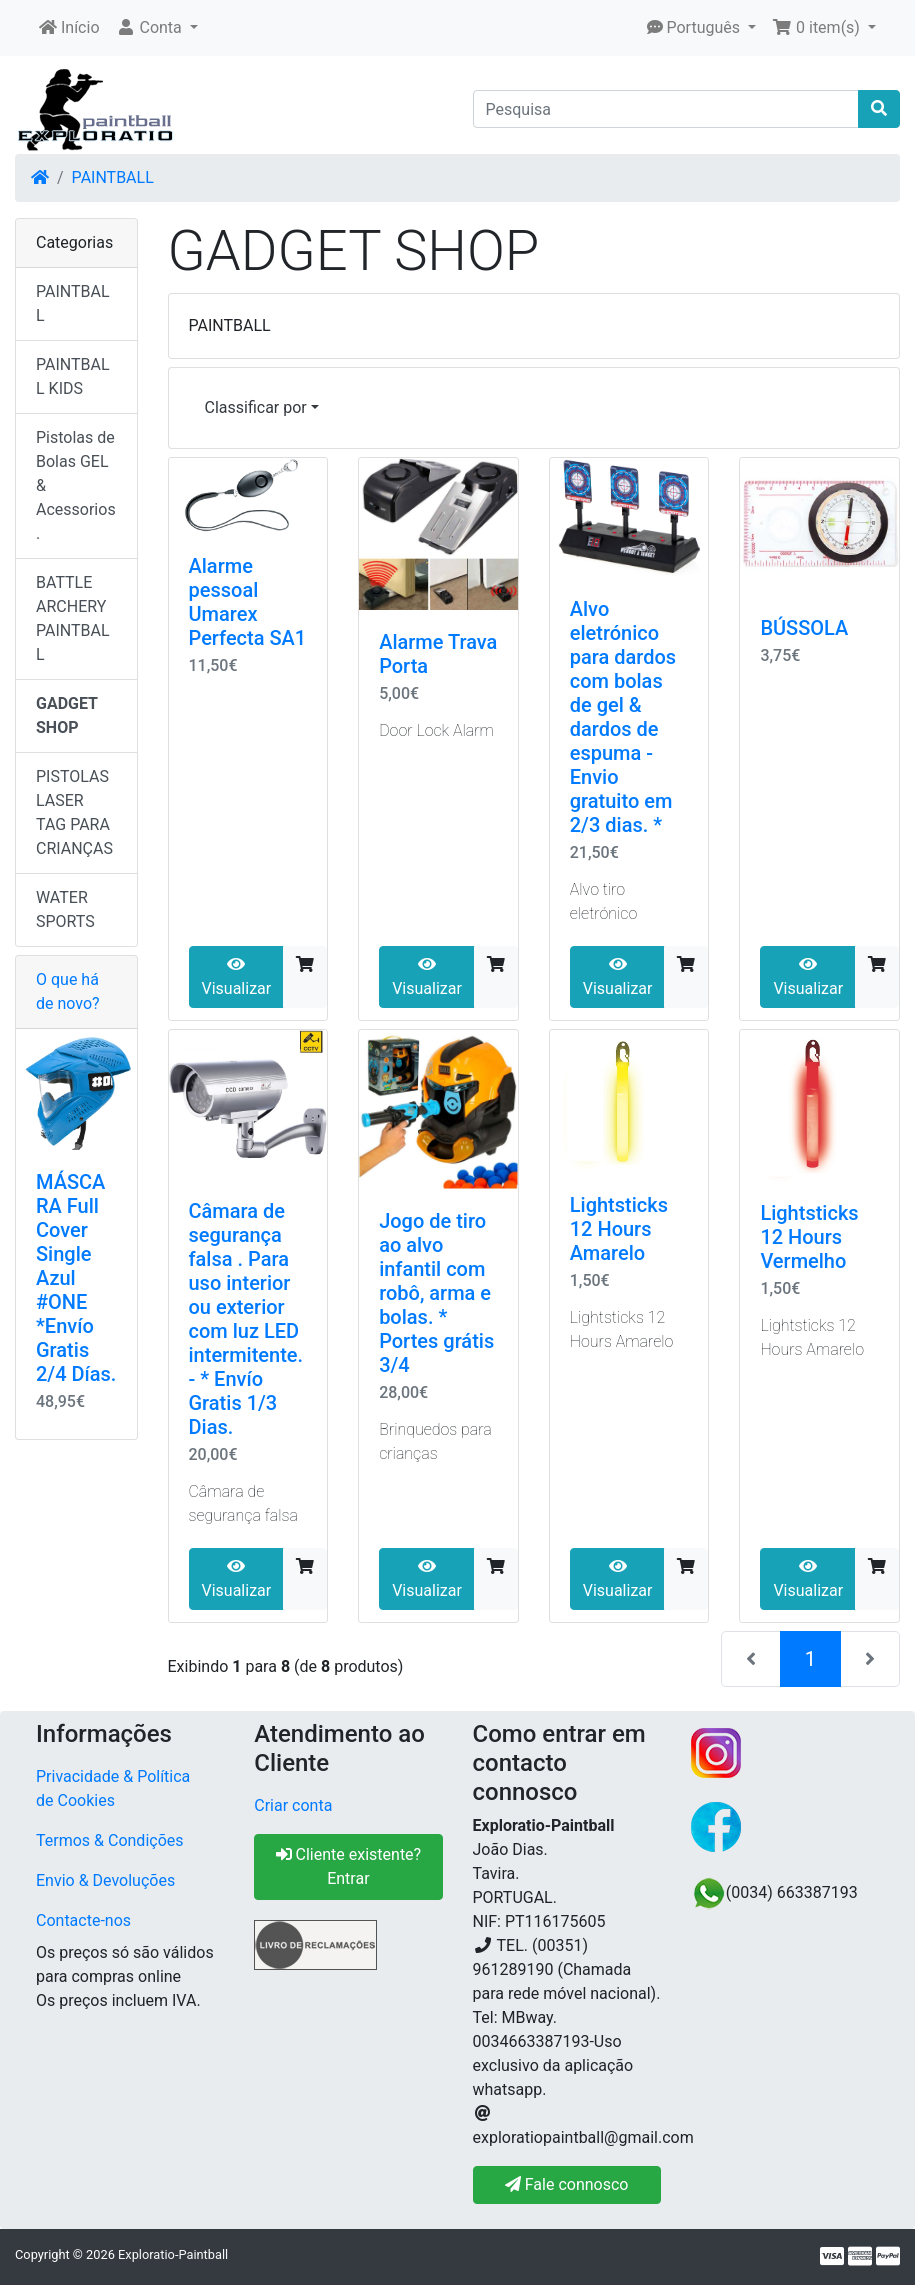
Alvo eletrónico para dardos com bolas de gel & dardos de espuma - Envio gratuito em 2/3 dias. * (623, 717)
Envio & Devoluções (105, 1880)
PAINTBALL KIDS (73, 376)
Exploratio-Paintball (173, 2254)
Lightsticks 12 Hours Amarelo (619, 1229)
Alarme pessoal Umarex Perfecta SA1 (248, 602)
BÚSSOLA (804, 628)
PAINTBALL (113, 177)
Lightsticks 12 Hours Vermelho (809, 1237)
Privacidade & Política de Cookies (113, 1788)
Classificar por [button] (256, 407)
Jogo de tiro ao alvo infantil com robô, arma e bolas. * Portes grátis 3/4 (436, 1293)
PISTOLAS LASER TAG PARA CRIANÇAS (74, 812)
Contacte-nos (83, 1920)
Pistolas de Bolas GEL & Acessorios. (76, 485)
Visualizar (237, 977)
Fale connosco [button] (567, 2184)
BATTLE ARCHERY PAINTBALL (73, 618)
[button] (157, 28)
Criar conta (293, 1805)
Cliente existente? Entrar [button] (349, 1866)
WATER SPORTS (65, 909)
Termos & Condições (110, 1840)
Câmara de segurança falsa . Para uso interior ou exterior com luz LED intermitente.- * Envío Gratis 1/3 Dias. (246, 1319)
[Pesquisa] (666, 109)
